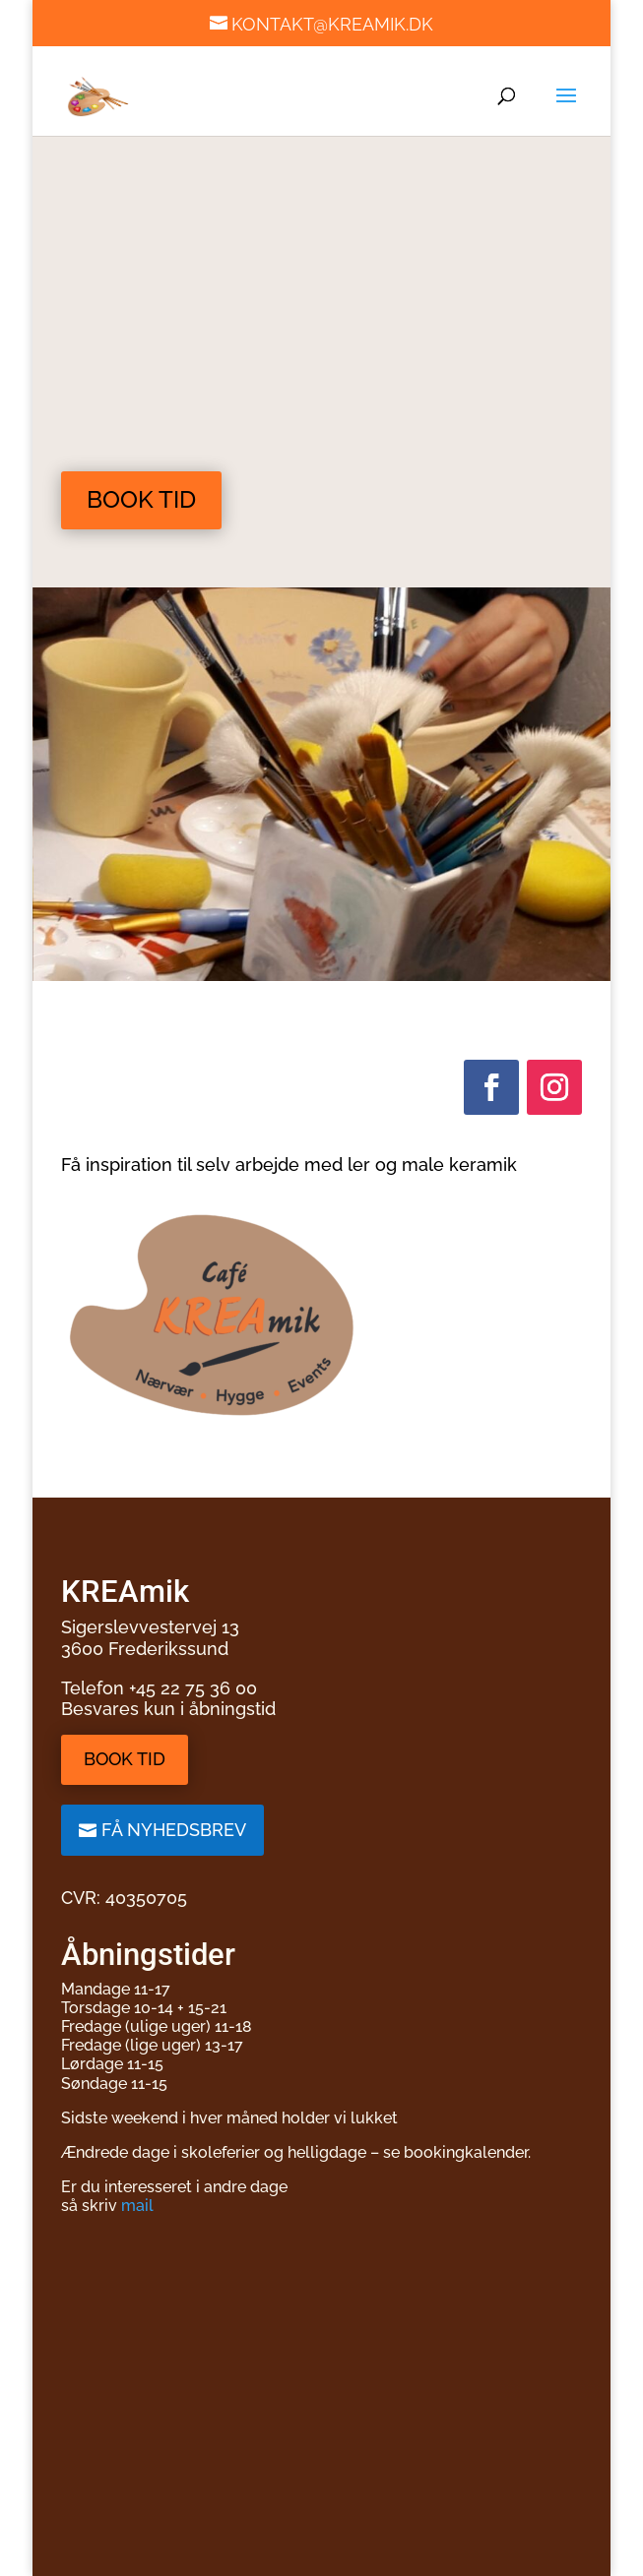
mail (137, 2205)
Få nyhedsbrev (173, 1829)
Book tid (141, 499)
